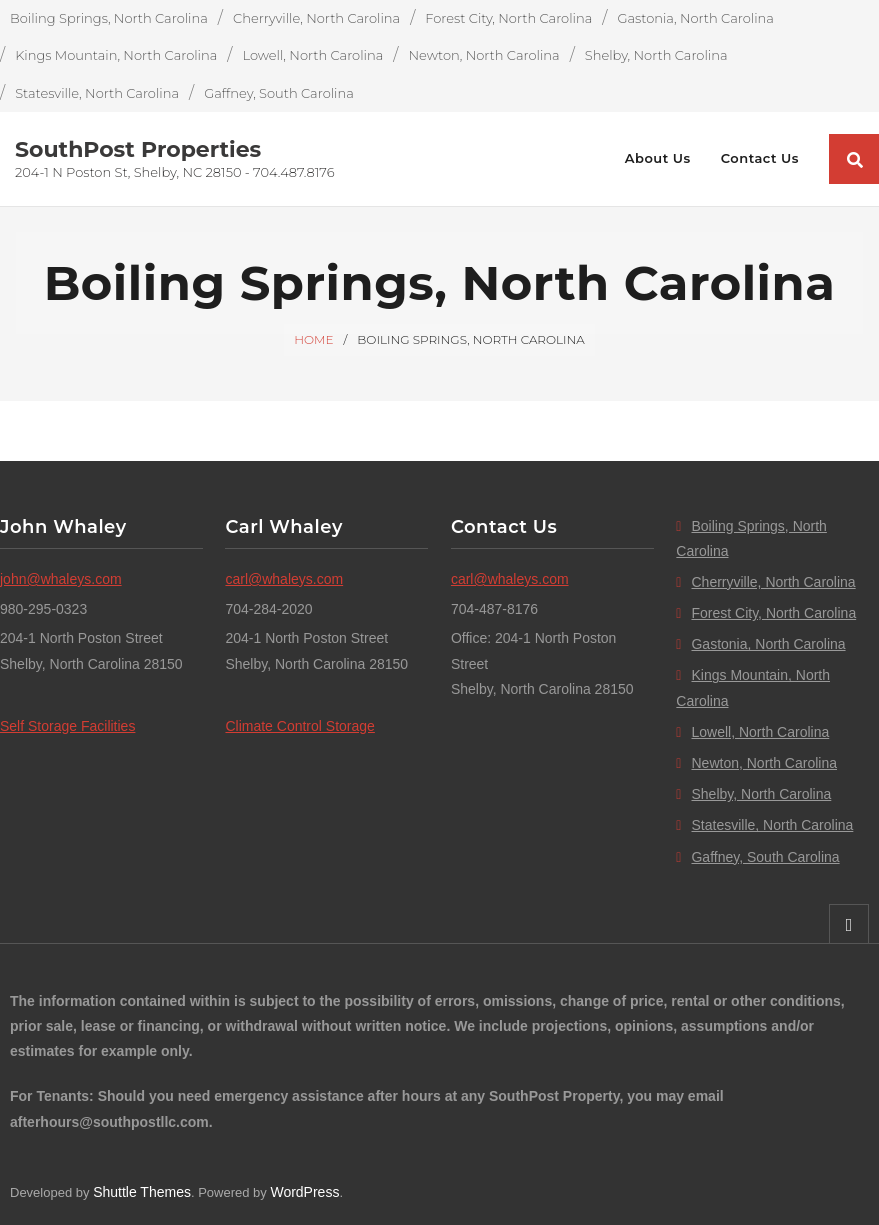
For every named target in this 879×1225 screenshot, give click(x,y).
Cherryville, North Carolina (316, 18)
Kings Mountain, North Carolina (116, 55)
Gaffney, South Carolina (279, 93)
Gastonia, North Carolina (695, 18)
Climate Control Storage (299, 726)
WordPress (304, 1192)
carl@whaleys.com (284, 579)
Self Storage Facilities (67, 726)
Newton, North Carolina (483, 55)
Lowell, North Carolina (312, 55)
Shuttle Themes (142, 1192)
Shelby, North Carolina (656, 55)
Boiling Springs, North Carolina (109, 18)
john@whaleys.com (61, 579)
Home (313, 339)
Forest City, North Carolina (508, 18)
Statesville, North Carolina (97, 93)
